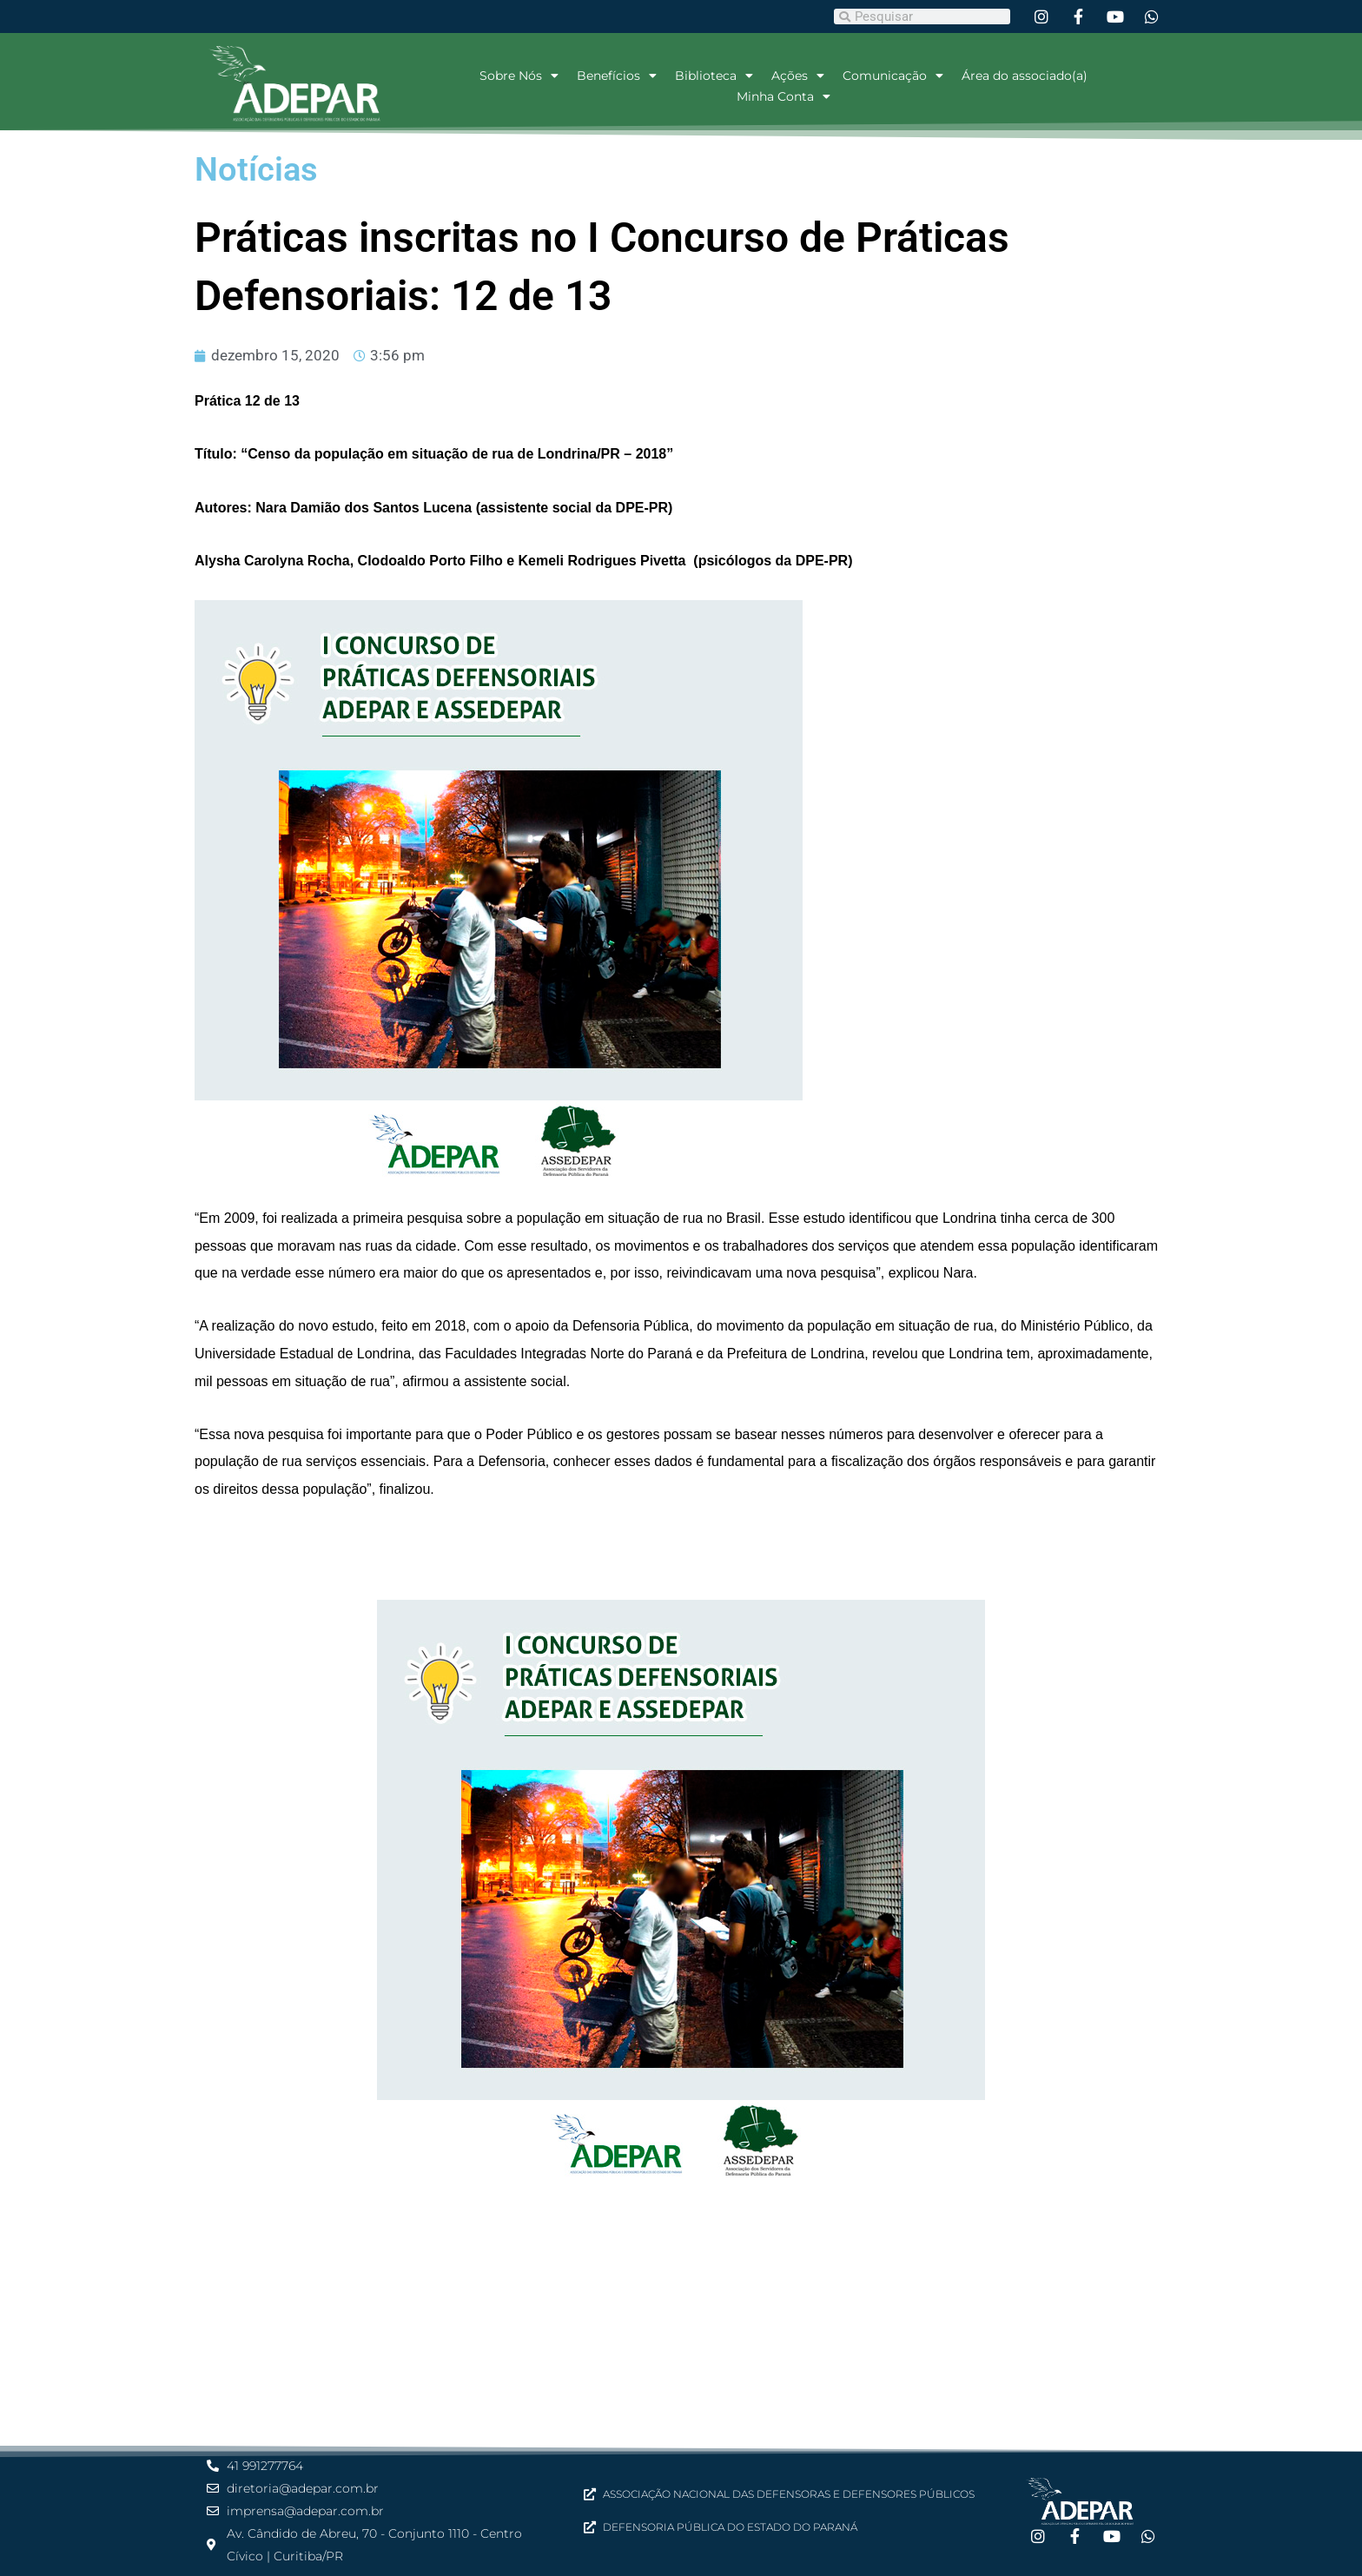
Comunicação (893, 75)
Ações (797, 75)
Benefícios (617, 75)
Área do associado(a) (1025, 75)
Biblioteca (714, 75)
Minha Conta (783, 96)
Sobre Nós (519, 75)
